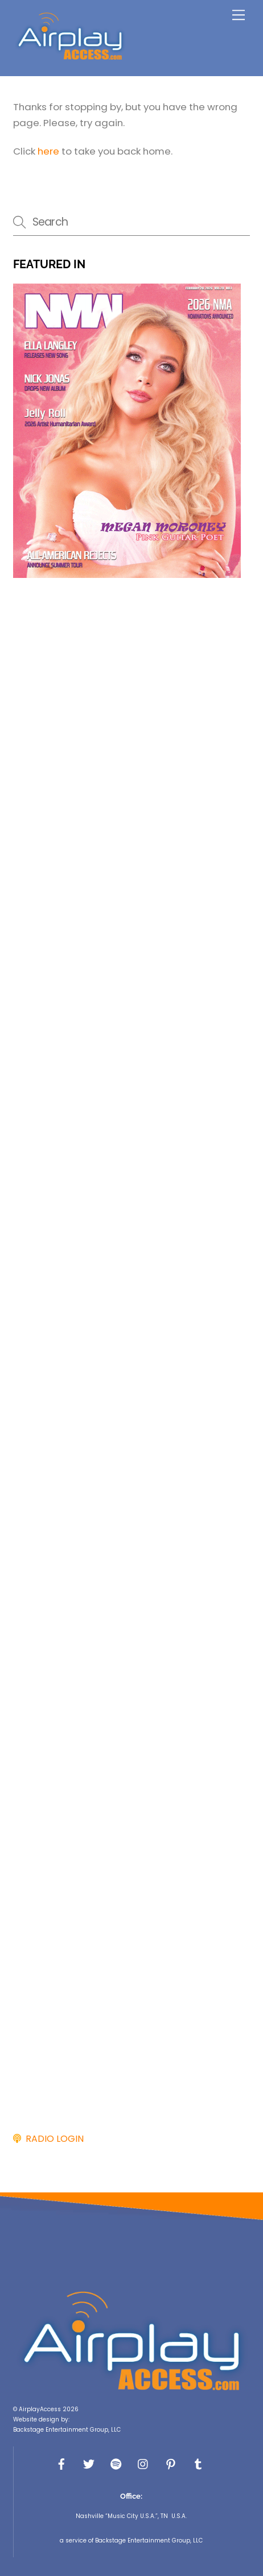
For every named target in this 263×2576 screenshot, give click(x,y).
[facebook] (61, 2463)
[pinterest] (170, 2463)
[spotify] (116, 2463)
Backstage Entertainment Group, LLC (67, 2429)
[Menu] (238, 15)
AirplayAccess (40, 2409)
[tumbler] (198, 2463)
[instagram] (143, 2463)
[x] (88, 2463)
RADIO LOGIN (52, 2138)
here (48, 151)
